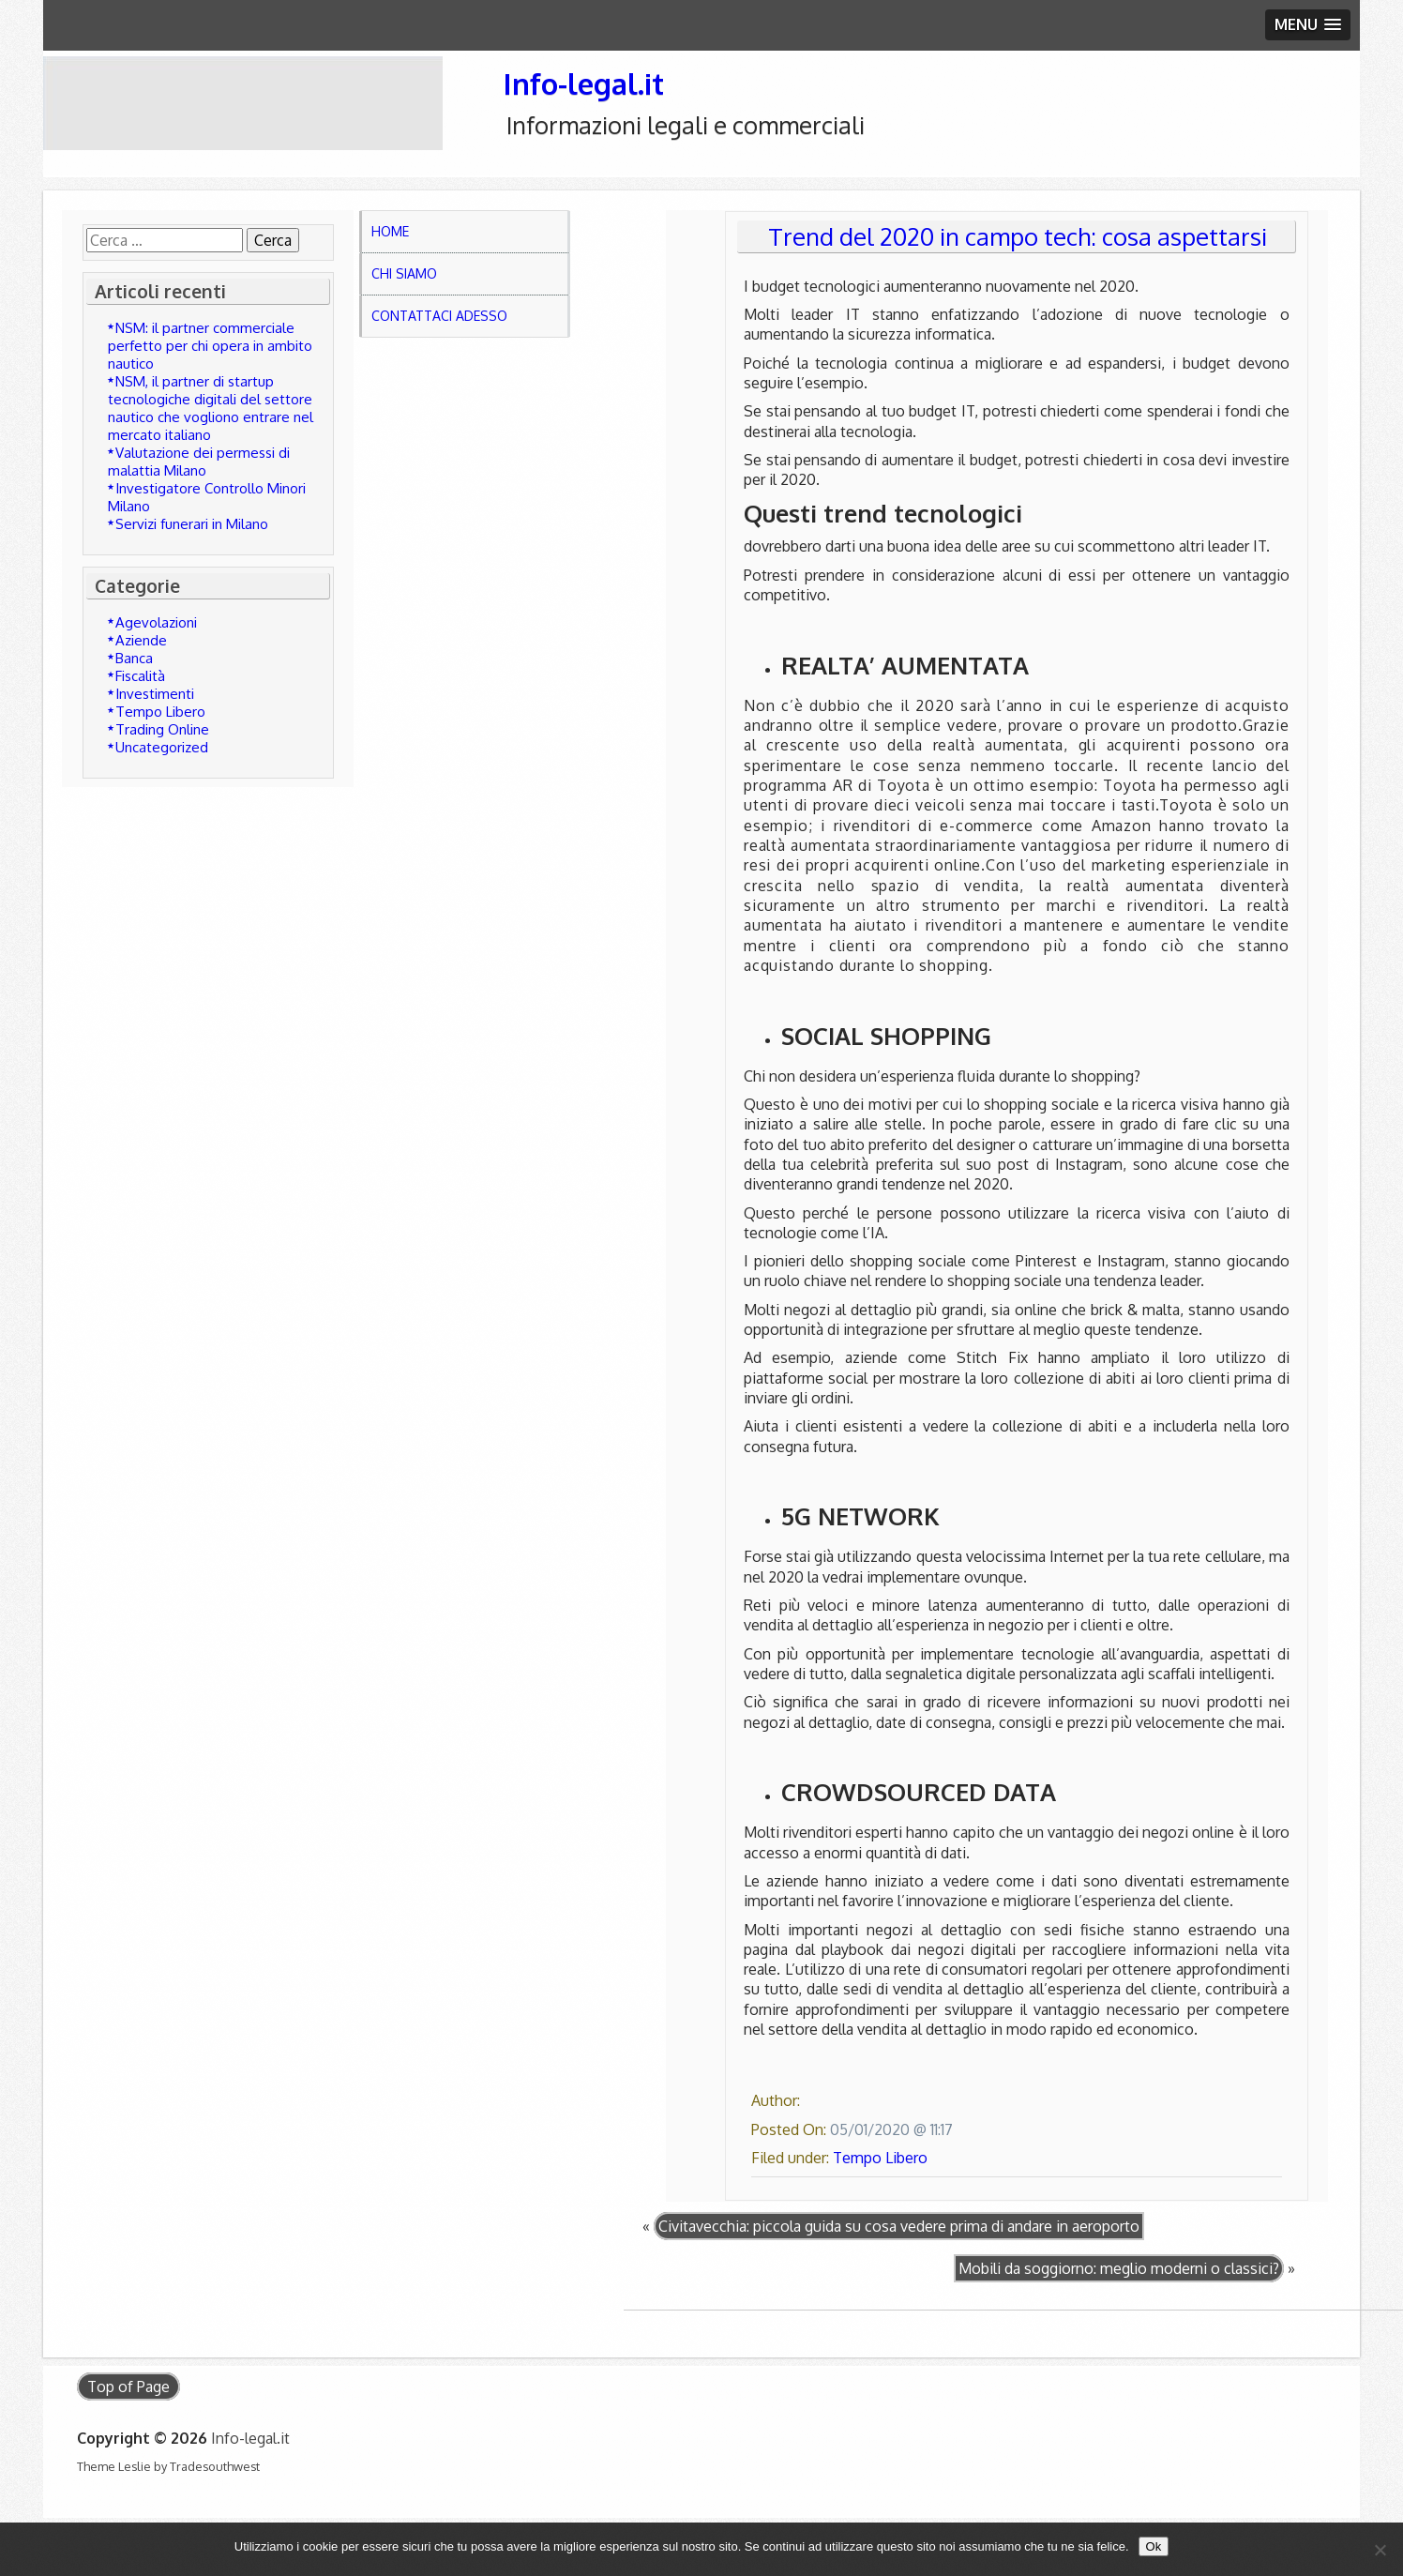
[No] (1379, 2549)
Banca (134, 658)
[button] (1307, 24)
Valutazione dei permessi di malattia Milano (199, 461)
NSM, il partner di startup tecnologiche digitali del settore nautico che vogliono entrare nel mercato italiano (210, 408)
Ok (1154, 2546)
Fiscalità (140, 676)
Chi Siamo (404, 273)
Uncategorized (161, 747)
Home (390, 231)
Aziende (141, 640)
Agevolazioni (156, 622)
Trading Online (162, 729)
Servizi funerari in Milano (191, 524)
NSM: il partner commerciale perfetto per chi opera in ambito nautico (210, 345)
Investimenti (154, 694)
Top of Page (128, 2386)
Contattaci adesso (439, 316)
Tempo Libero (160, 711)
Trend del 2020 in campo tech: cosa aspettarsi (1017, 236)
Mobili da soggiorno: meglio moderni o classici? (1118, 2268)
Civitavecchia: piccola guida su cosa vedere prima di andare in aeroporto (898, 2226)
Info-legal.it (583, 83)
